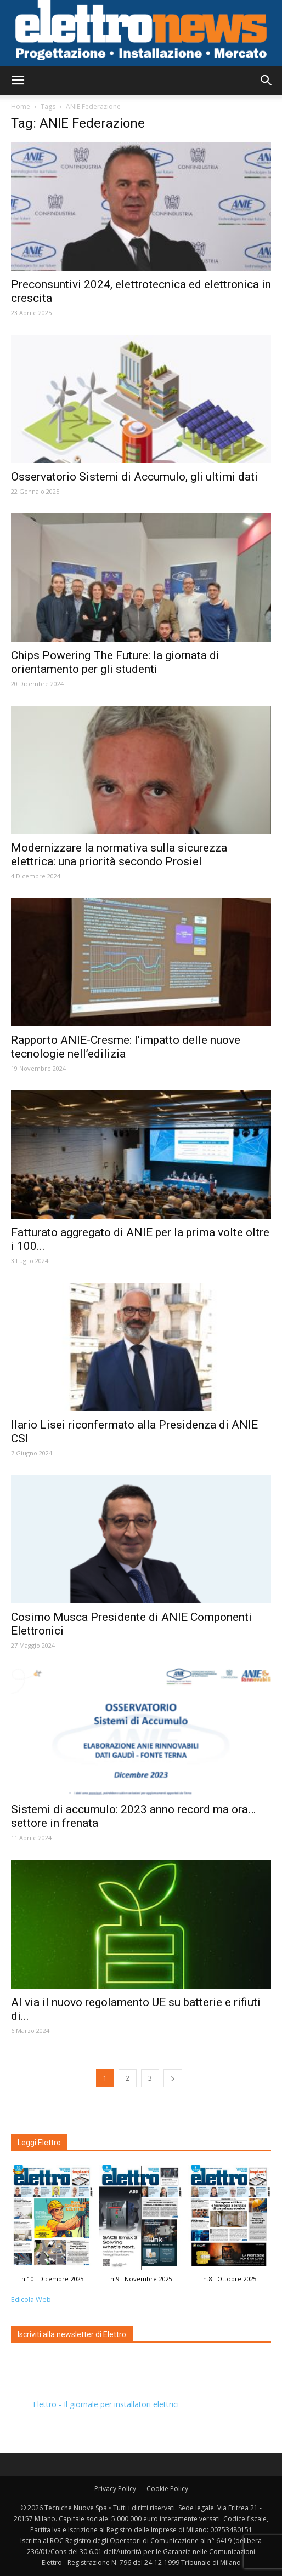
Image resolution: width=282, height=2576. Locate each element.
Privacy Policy (115, 2488)
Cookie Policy (167, 2488)
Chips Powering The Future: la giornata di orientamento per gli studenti (115, 662)
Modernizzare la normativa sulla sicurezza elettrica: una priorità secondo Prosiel (119, 854)
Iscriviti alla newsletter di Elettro (72, 2334)
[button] (266, 80)
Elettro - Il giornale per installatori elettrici (106, 2404)
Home (20, 106)
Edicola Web (31, 2299)
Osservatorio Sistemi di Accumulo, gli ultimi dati (134, 476)
